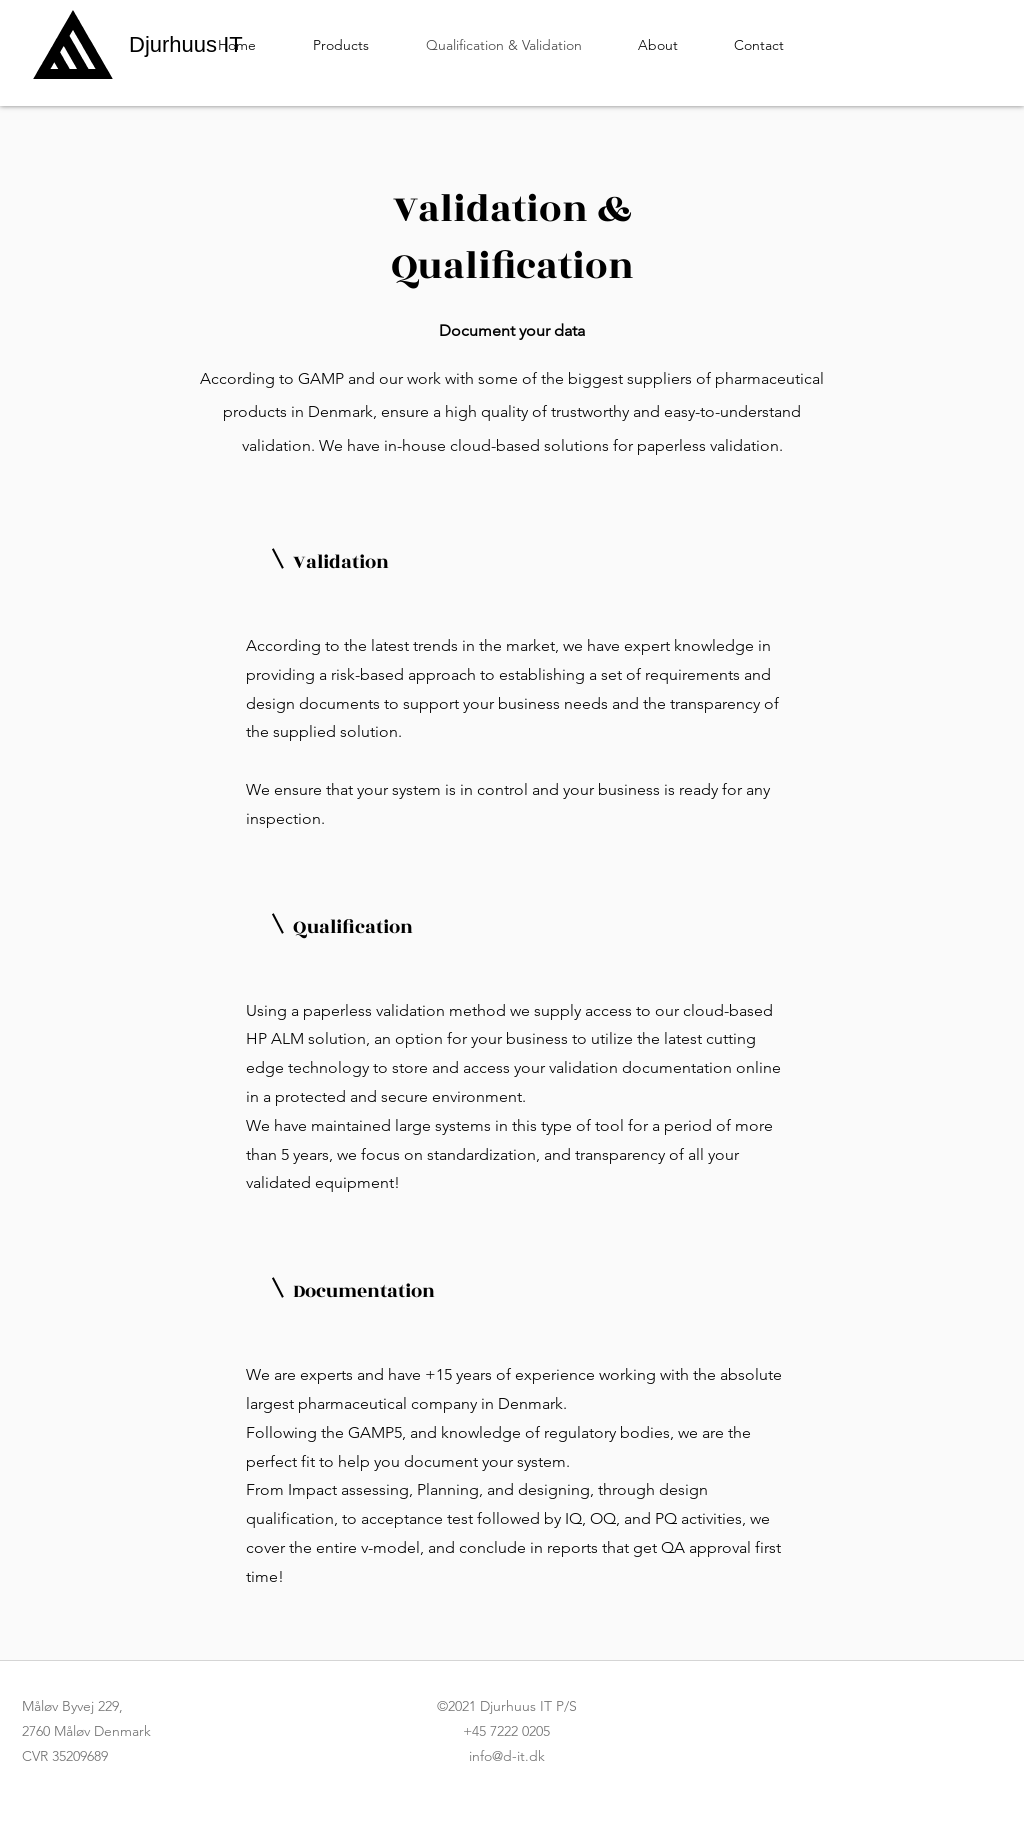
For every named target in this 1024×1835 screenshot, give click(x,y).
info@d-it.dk (507, 1756)
